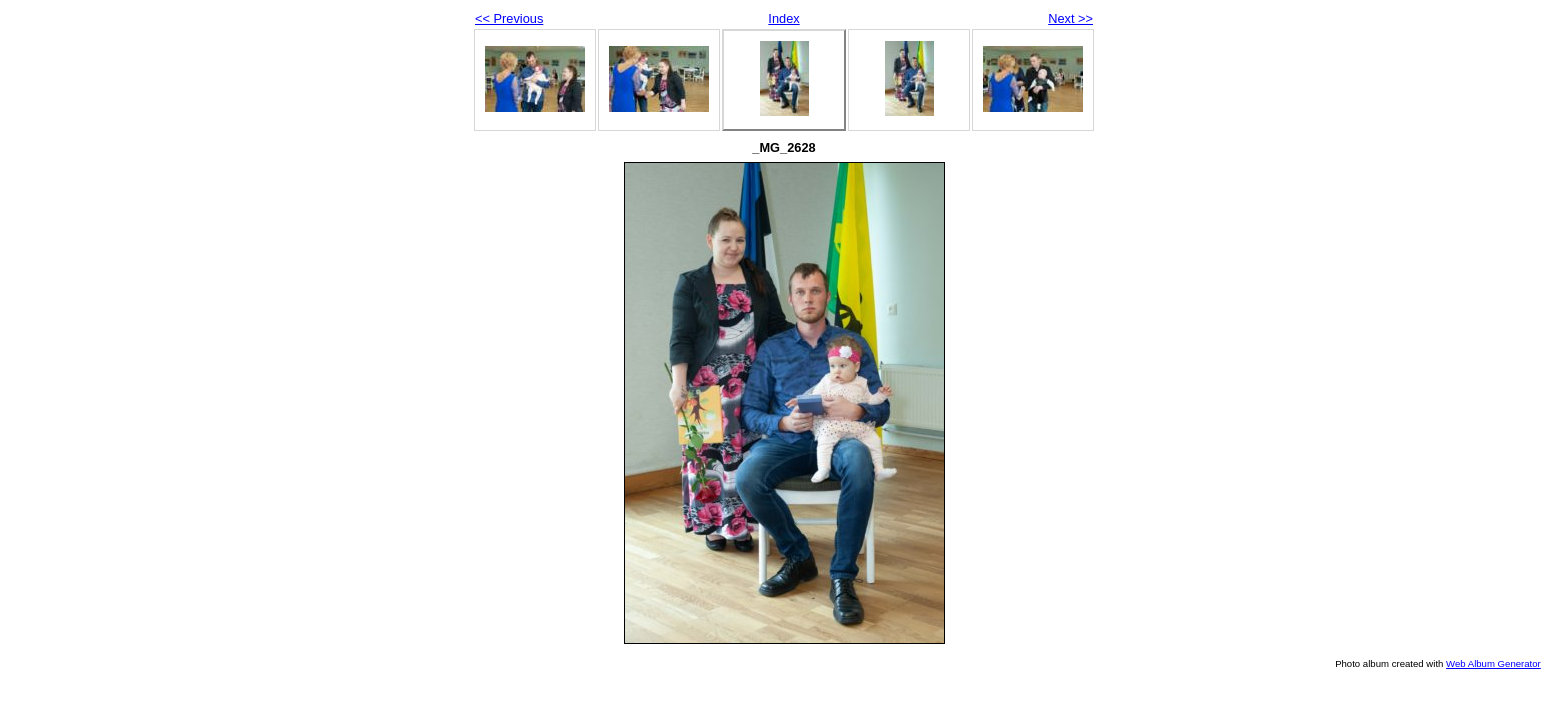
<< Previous (509, 18)
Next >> (1070, 18)
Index (783, 18)
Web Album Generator (1493, 663)
